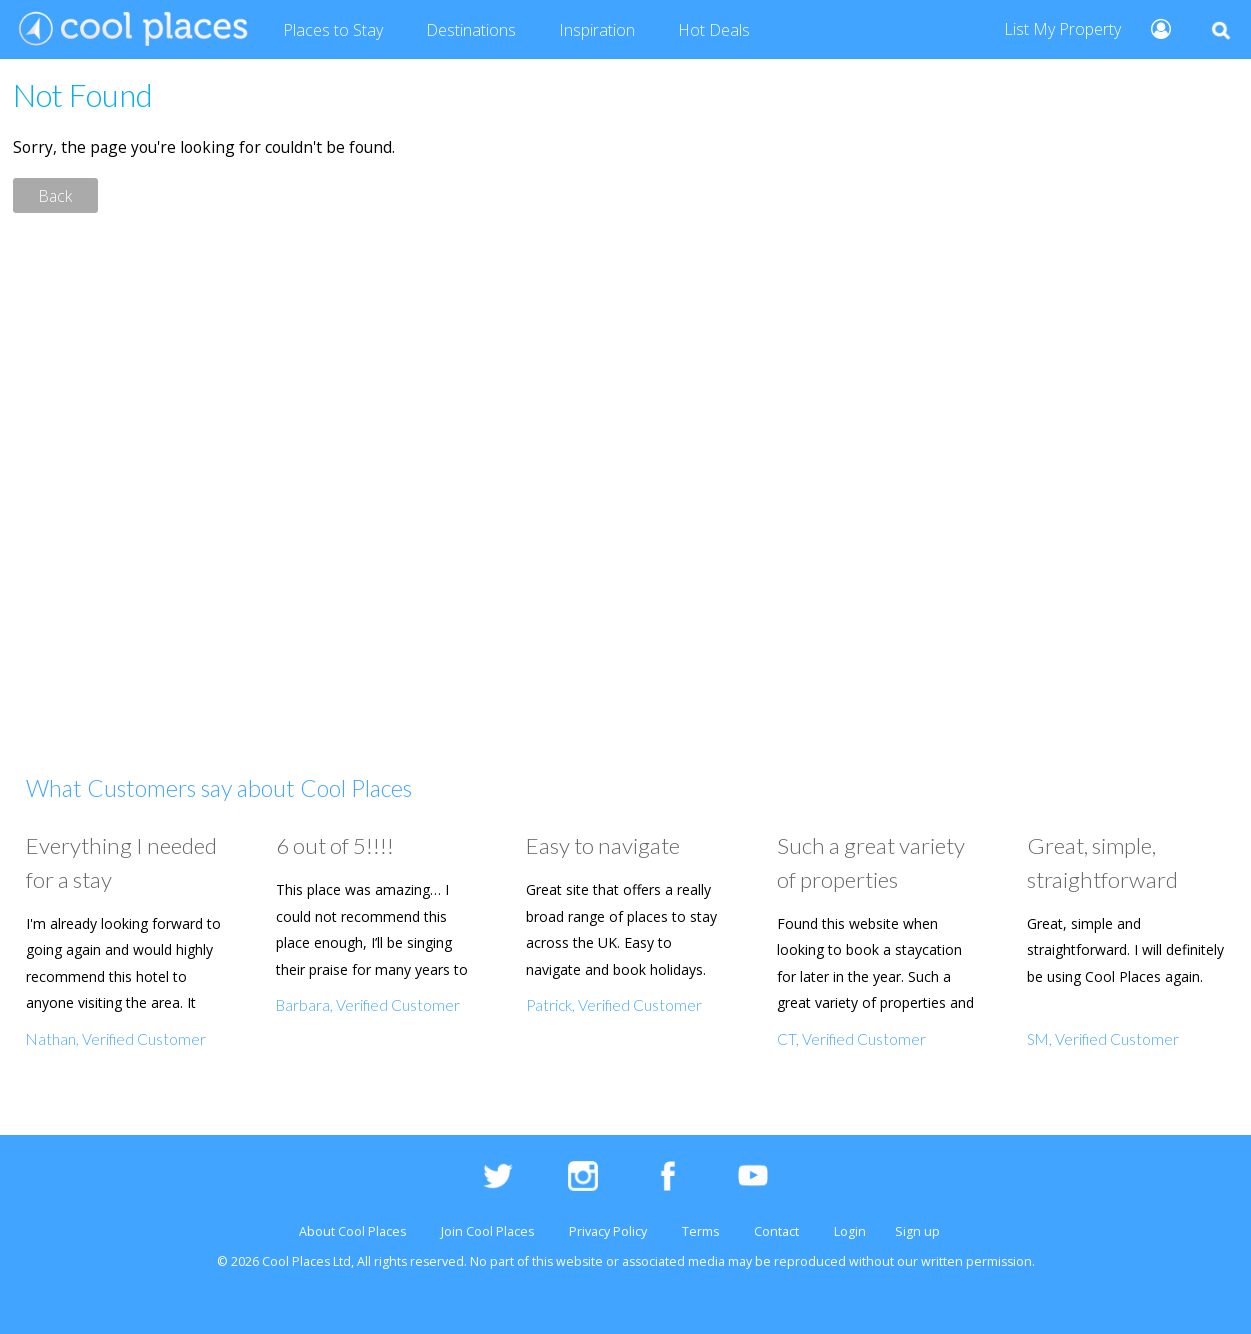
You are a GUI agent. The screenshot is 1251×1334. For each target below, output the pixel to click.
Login (850, 1231)
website (579, 1261)
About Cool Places (352, 1231)
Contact (776, 1231)
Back (55, 195)
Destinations (471, 30)
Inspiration (597, 30)
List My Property (1062, 29)
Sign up (917, 1231)
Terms (700, 1231)
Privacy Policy (608, 1231)
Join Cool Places (487, 1231)
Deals (714, 31)
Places (333, 31)
